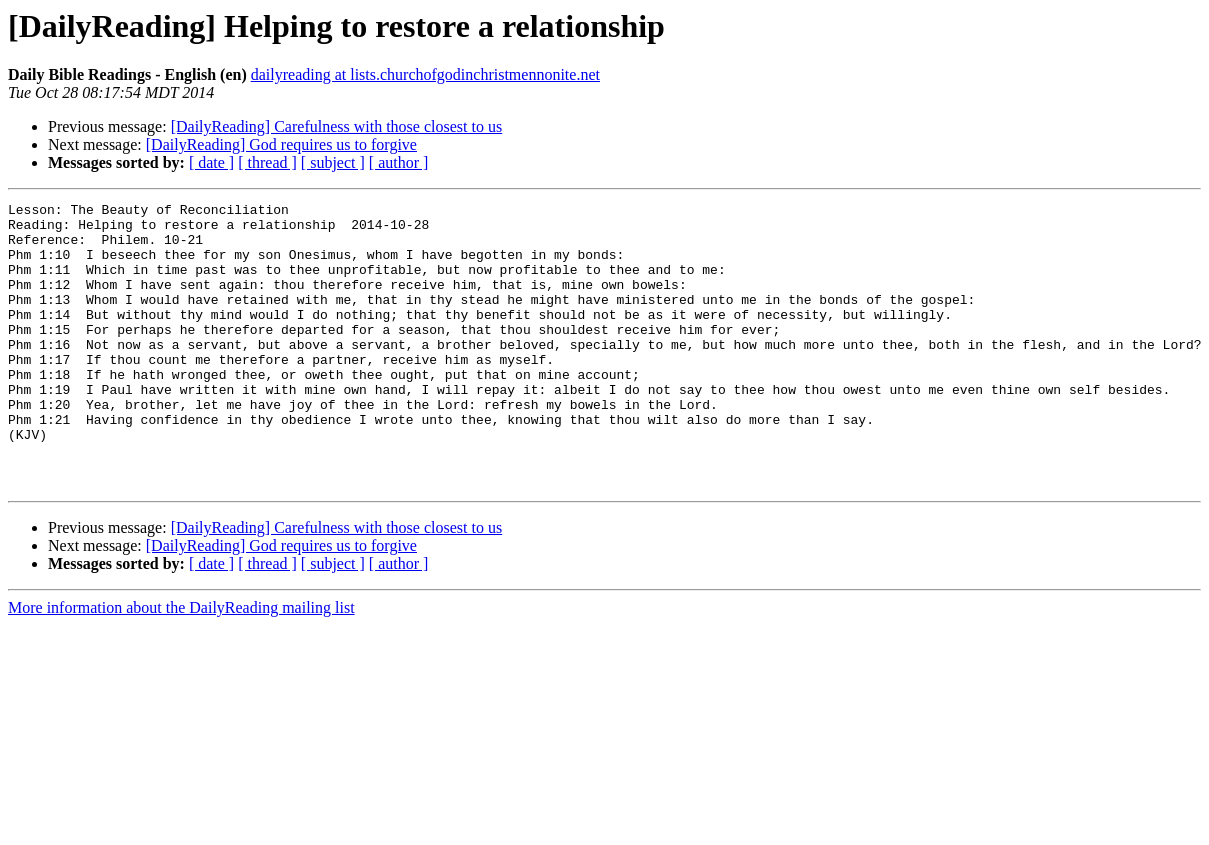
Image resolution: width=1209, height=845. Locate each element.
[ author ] (399, 162)
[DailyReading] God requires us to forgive (281, 144)
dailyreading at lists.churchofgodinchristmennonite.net (425, 74)
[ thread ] (267, 162)
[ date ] (211, 162)
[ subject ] (333, 162)
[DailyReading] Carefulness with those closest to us (337, 126)
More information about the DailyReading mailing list (181, 664)
